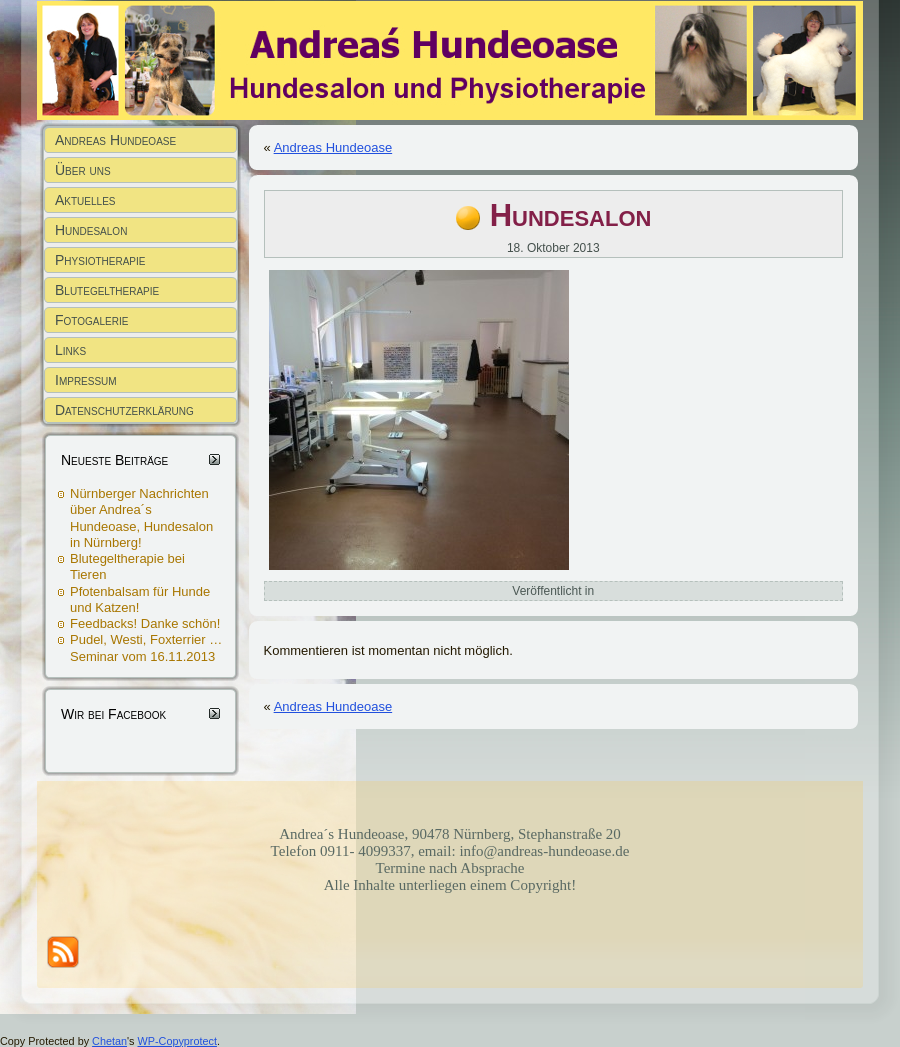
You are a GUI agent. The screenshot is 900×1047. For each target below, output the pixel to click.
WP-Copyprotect (177, 1041)
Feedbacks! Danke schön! (145, 623)
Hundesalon (571, 215)
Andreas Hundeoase (333, 147)
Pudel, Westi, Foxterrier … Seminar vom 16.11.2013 (146, 647)
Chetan (109, 1041)
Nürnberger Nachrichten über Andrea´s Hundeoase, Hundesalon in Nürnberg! (141, 518)
